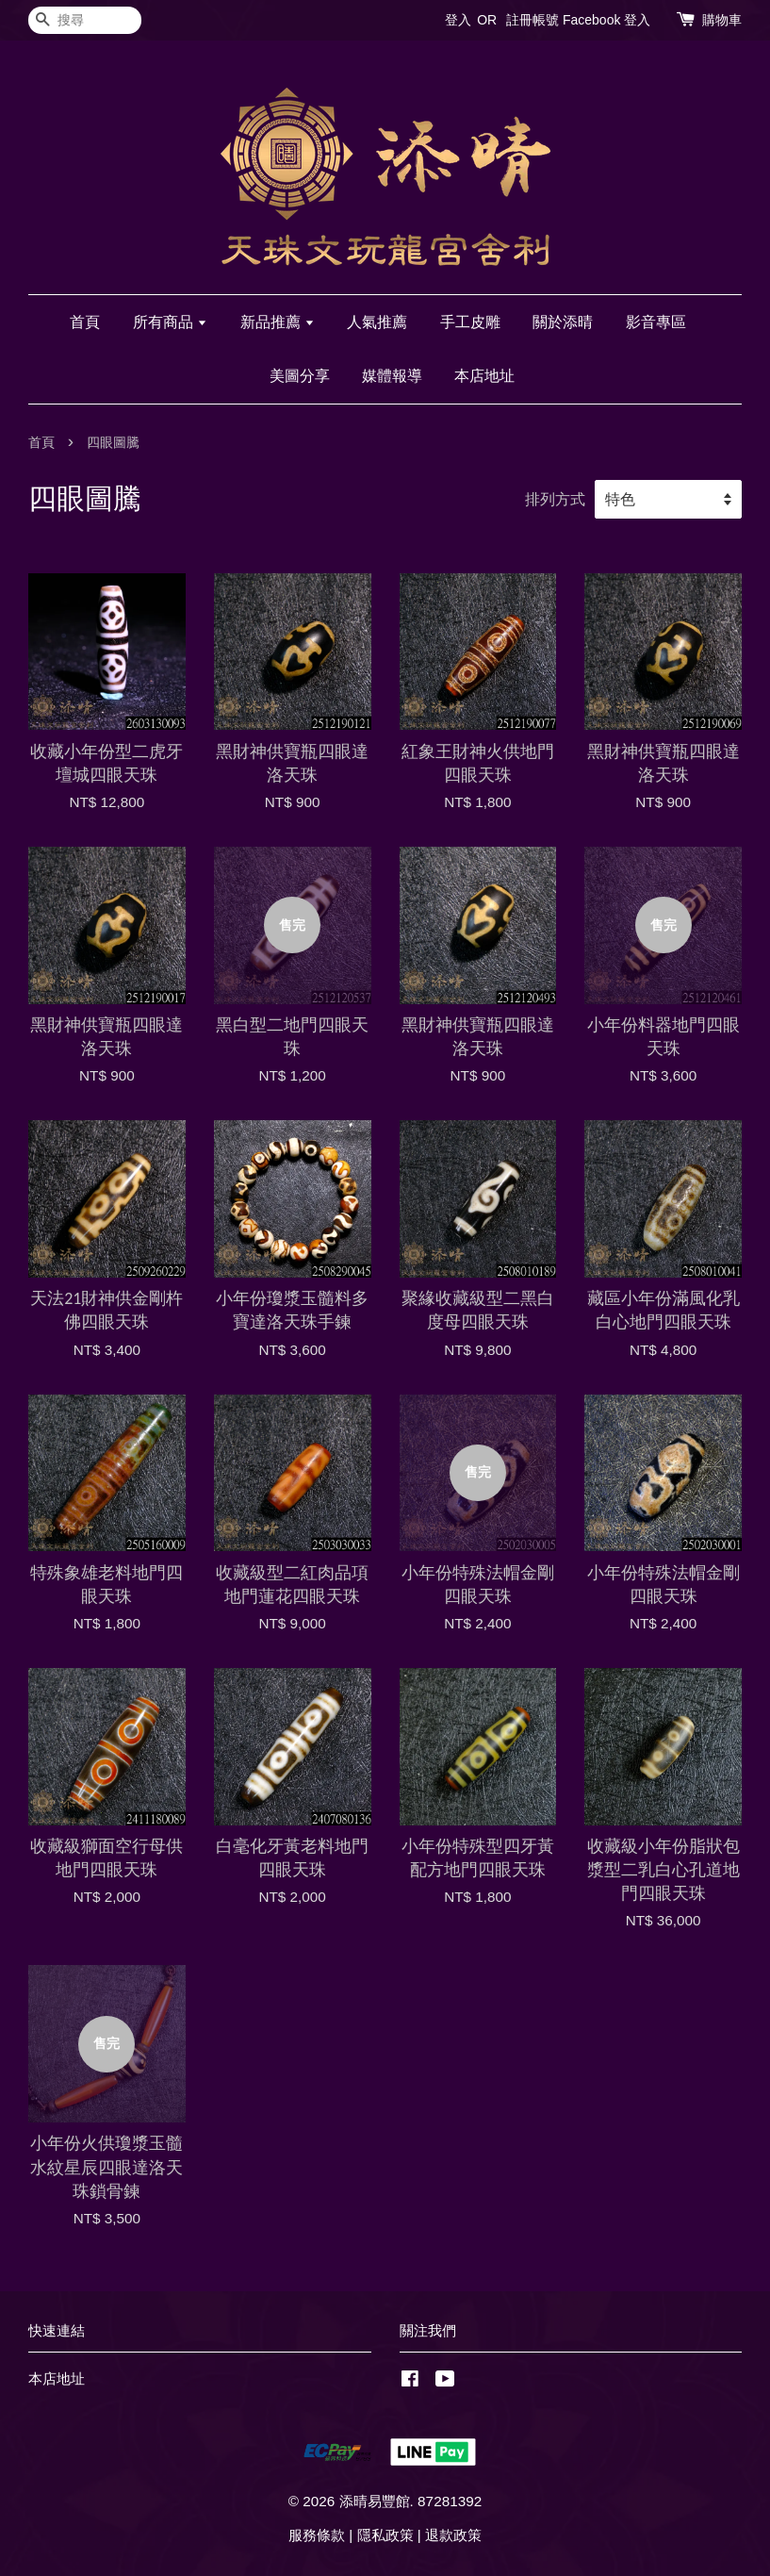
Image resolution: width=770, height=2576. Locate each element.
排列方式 (555, 498)
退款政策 (453, 2535)
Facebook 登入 (606, 19)
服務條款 (316, 2535)
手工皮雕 (470, 322)
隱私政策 (385, 2535)
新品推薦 (277, 322)
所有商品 (170, 322)
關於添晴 (562, 322)
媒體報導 (392, 376)
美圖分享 (300, 376)
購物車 (722, 19)
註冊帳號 (532, 19)
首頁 (85, 322)
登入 (458, 19)
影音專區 (656, 322)
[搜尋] (84, 20)
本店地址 (484, 376)
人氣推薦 (377, 322)
